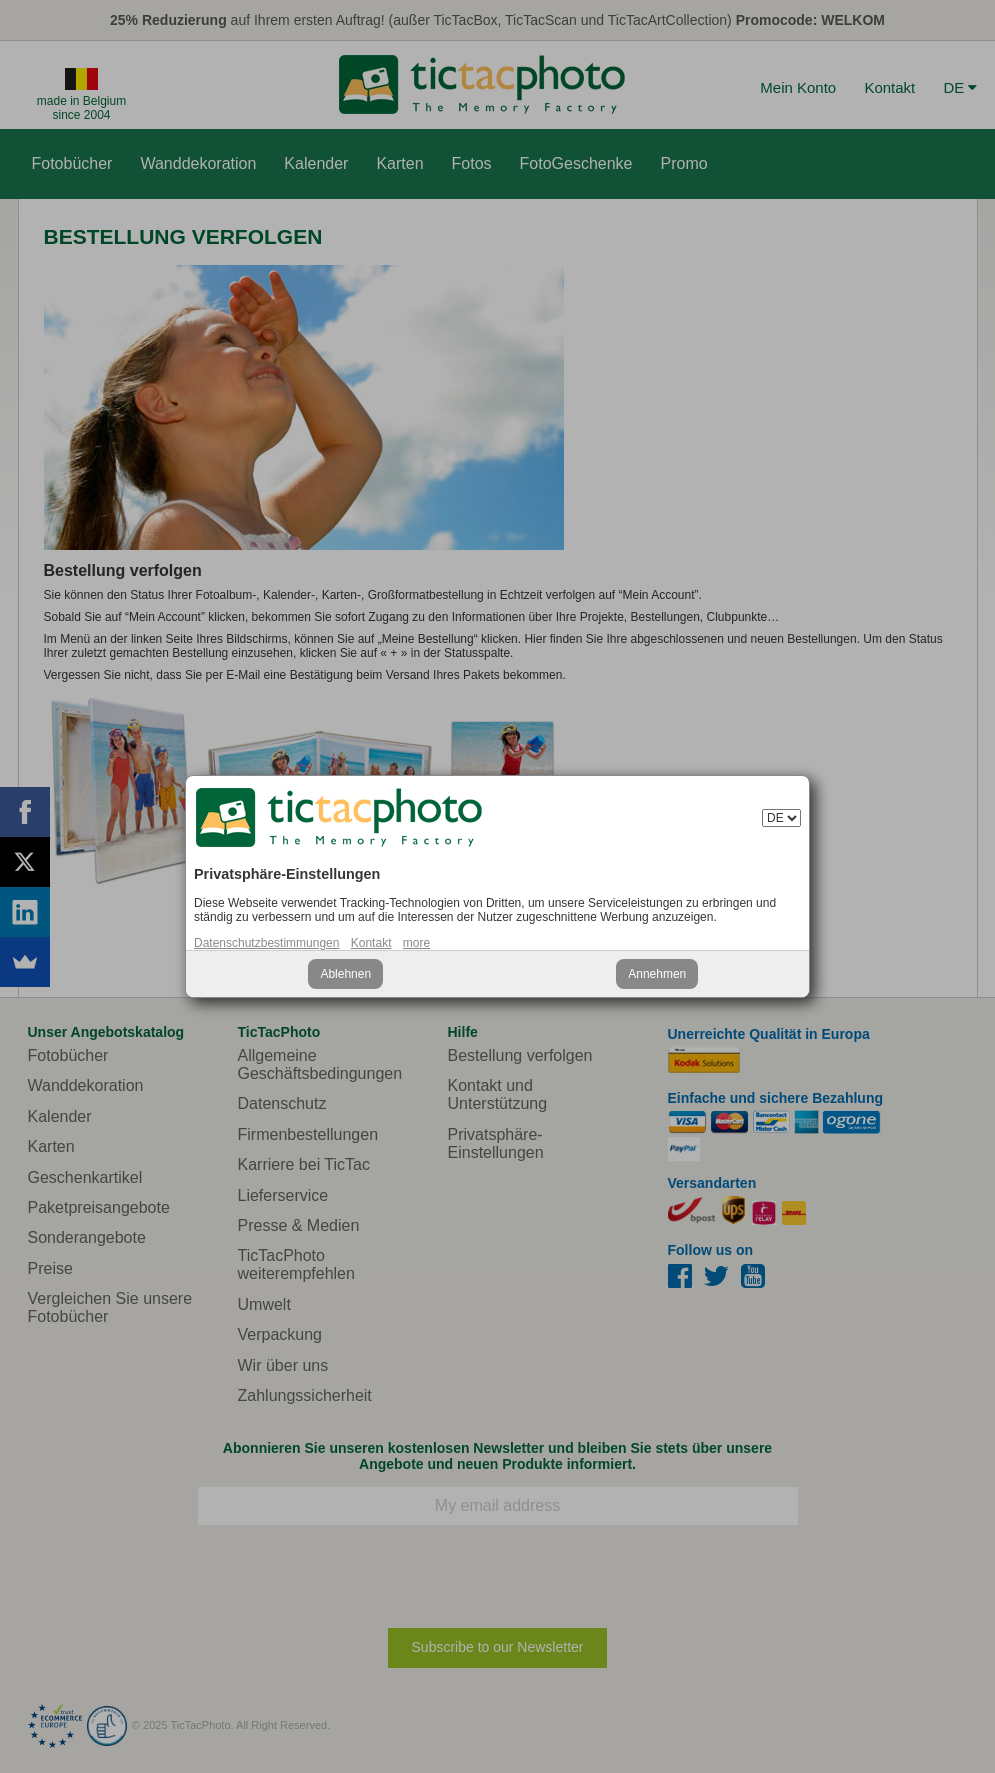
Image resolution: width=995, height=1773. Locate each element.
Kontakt (371, 943)
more (416, 943)
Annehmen (657, 974)
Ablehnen (345, 974)
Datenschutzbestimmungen (266, 943)
